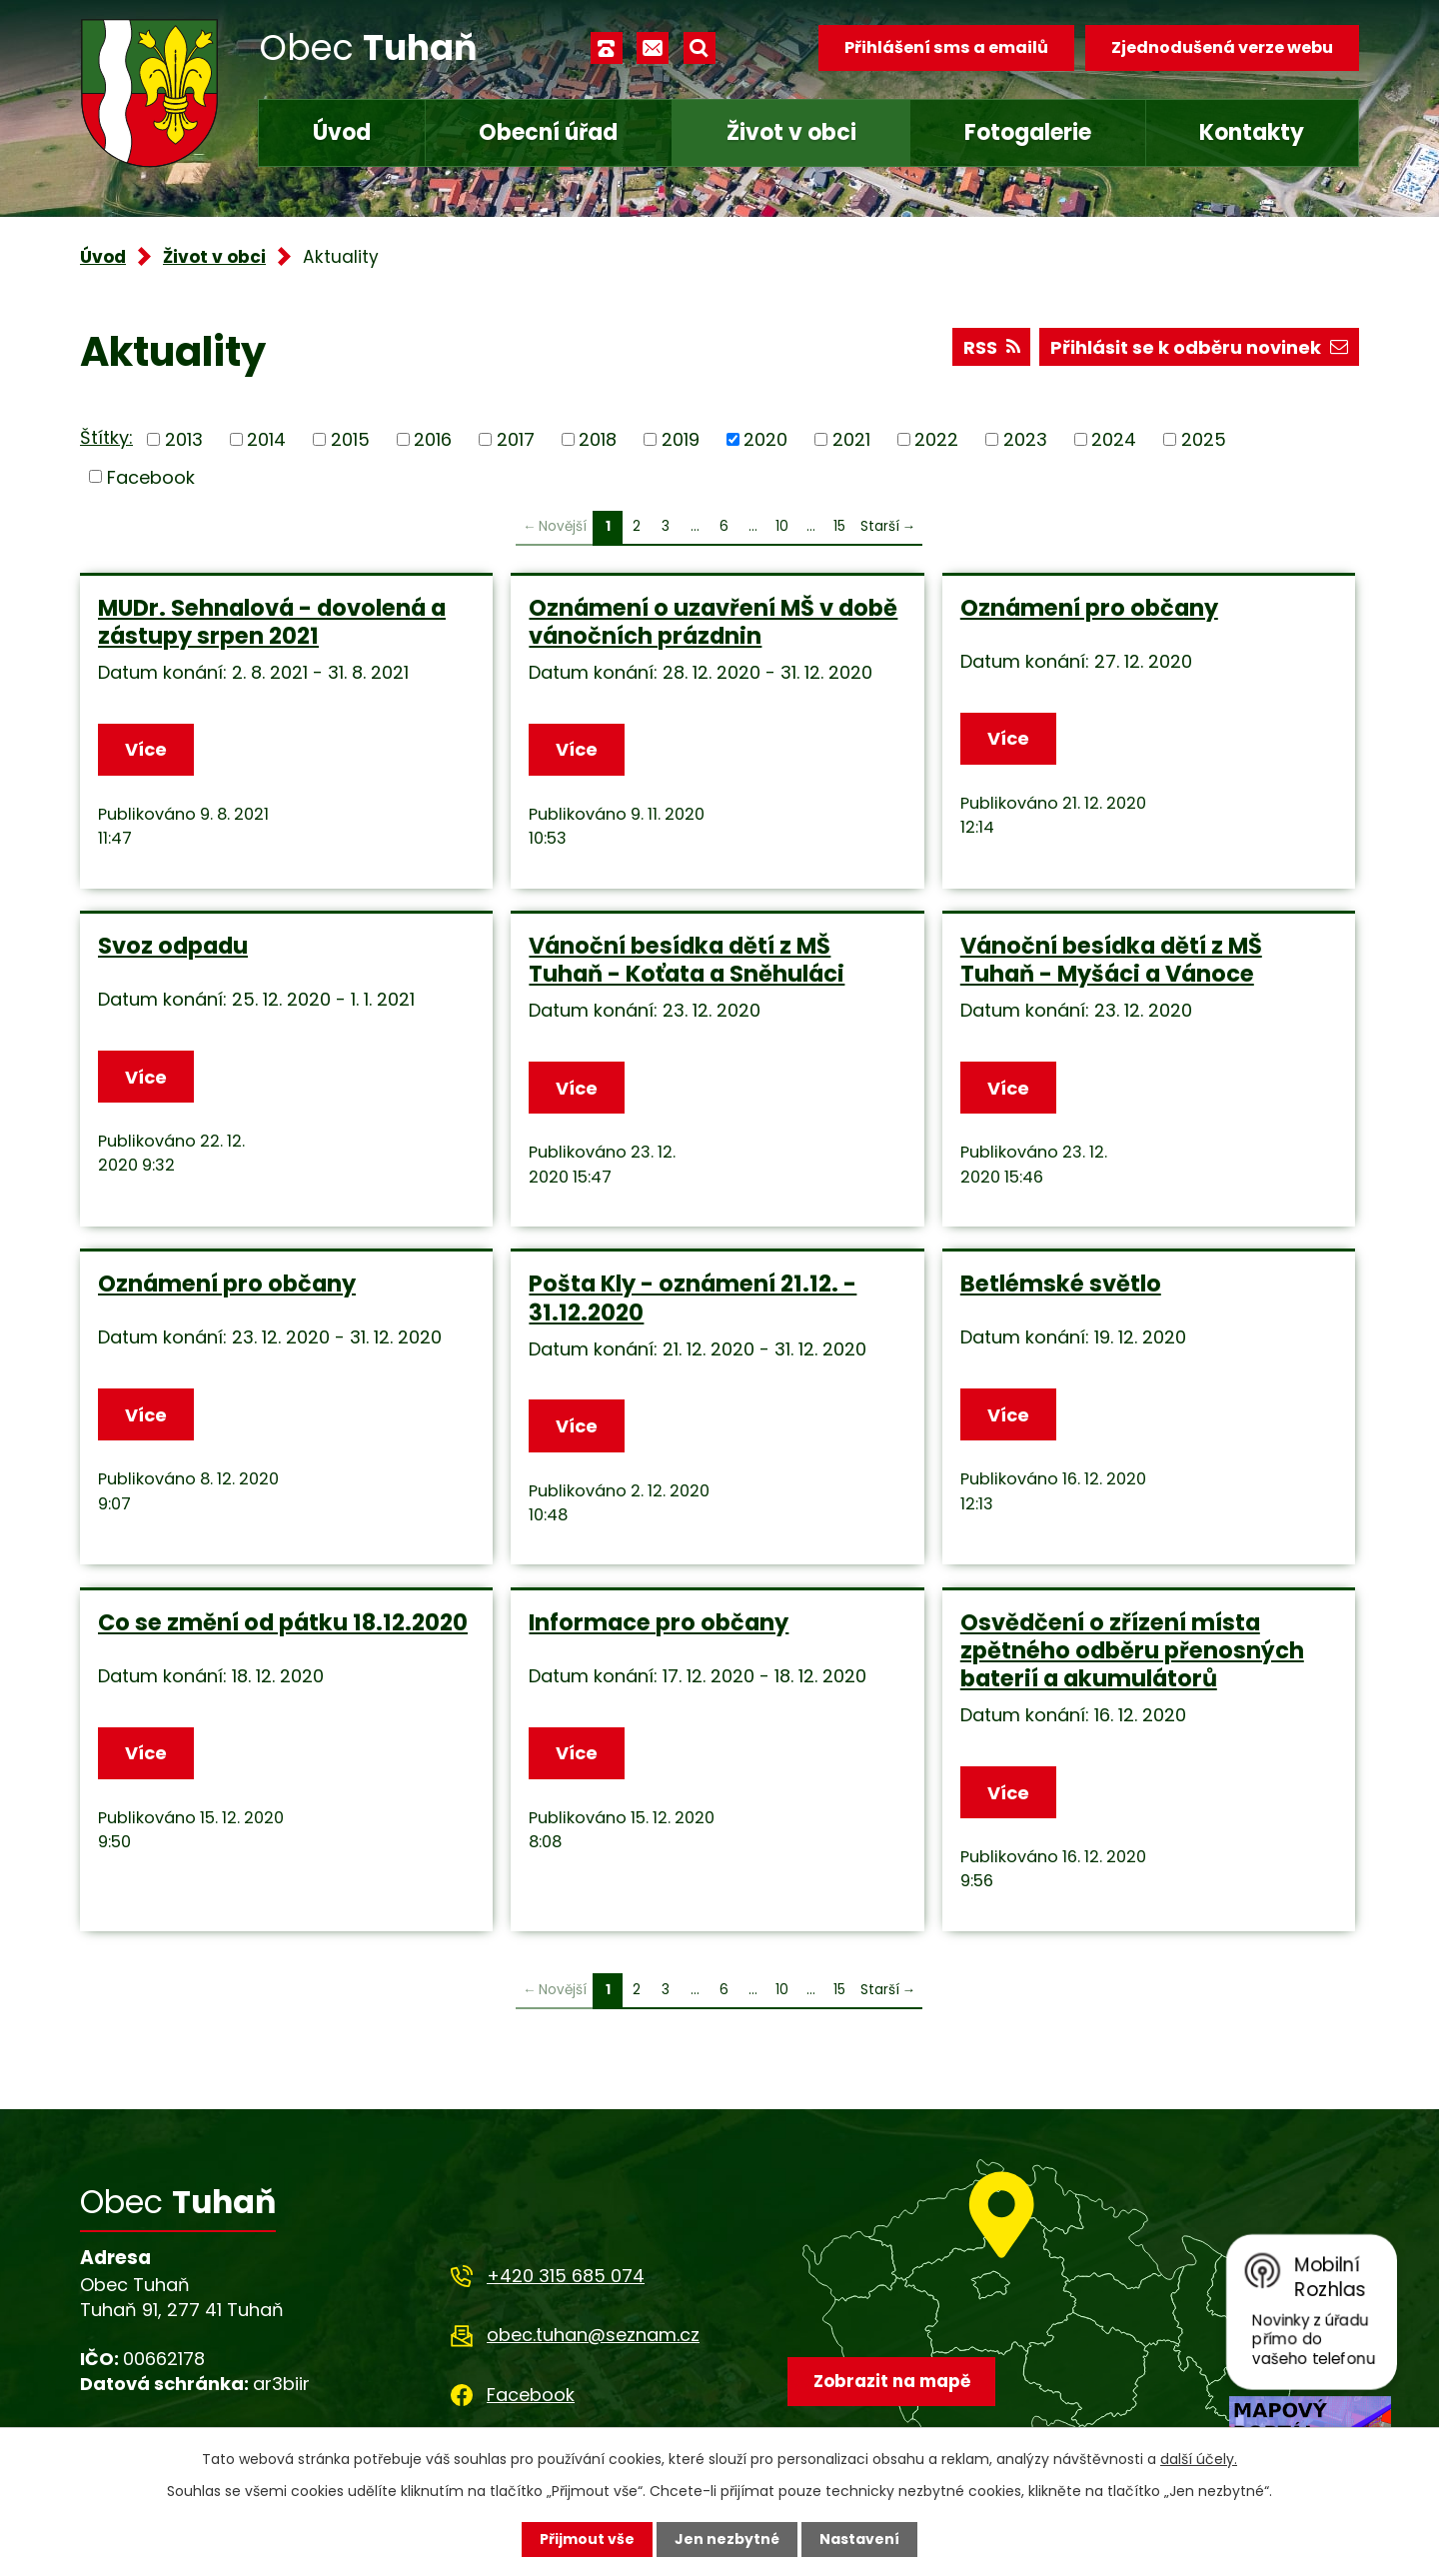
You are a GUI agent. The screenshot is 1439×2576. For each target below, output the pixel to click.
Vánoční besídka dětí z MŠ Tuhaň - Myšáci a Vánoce (1111, 960)
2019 (681, 439)
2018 (598, 439)
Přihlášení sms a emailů (946, 47)
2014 (266, 439)
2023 (1025, 439)
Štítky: (106, 437)
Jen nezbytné (727, 2539)
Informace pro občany (658, 1622)
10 (781, 526)
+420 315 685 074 (566, 2275)
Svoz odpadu (173, 946)
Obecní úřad (548, 132)
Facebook (151, 476)
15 (839, 526)
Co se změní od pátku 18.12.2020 (283, 1622)
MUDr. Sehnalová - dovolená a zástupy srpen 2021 (272, 622)
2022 (936, 439)
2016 (433, 439)
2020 (765, 439)
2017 (516, 439)
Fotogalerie (1027, 132)
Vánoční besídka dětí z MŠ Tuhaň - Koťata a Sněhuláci (686, 960)
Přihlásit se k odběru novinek (1199, 347)
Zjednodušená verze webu (1222, 47)
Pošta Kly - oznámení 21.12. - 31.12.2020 (692, 1297)
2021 (851, 439)
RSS (991, 347)
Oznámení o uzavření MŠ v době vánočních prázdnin (713, 622)
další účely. (1198, 2459)
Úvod (342, 132)
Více (146, 749)
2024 (1113, 439)
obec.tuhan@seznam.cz (593, 2334)
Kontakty (1251, 132)
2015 (350, 439)
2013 (184, 439)
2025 (1203, 439)
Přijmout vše (587, 2539)
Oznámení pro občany (1089, 608)
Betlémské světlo (1060, 1283)
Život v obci (791, 132)
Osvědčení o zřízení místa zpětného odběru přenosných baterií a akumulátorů (1132, 1650)
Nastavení (859, 2539)
